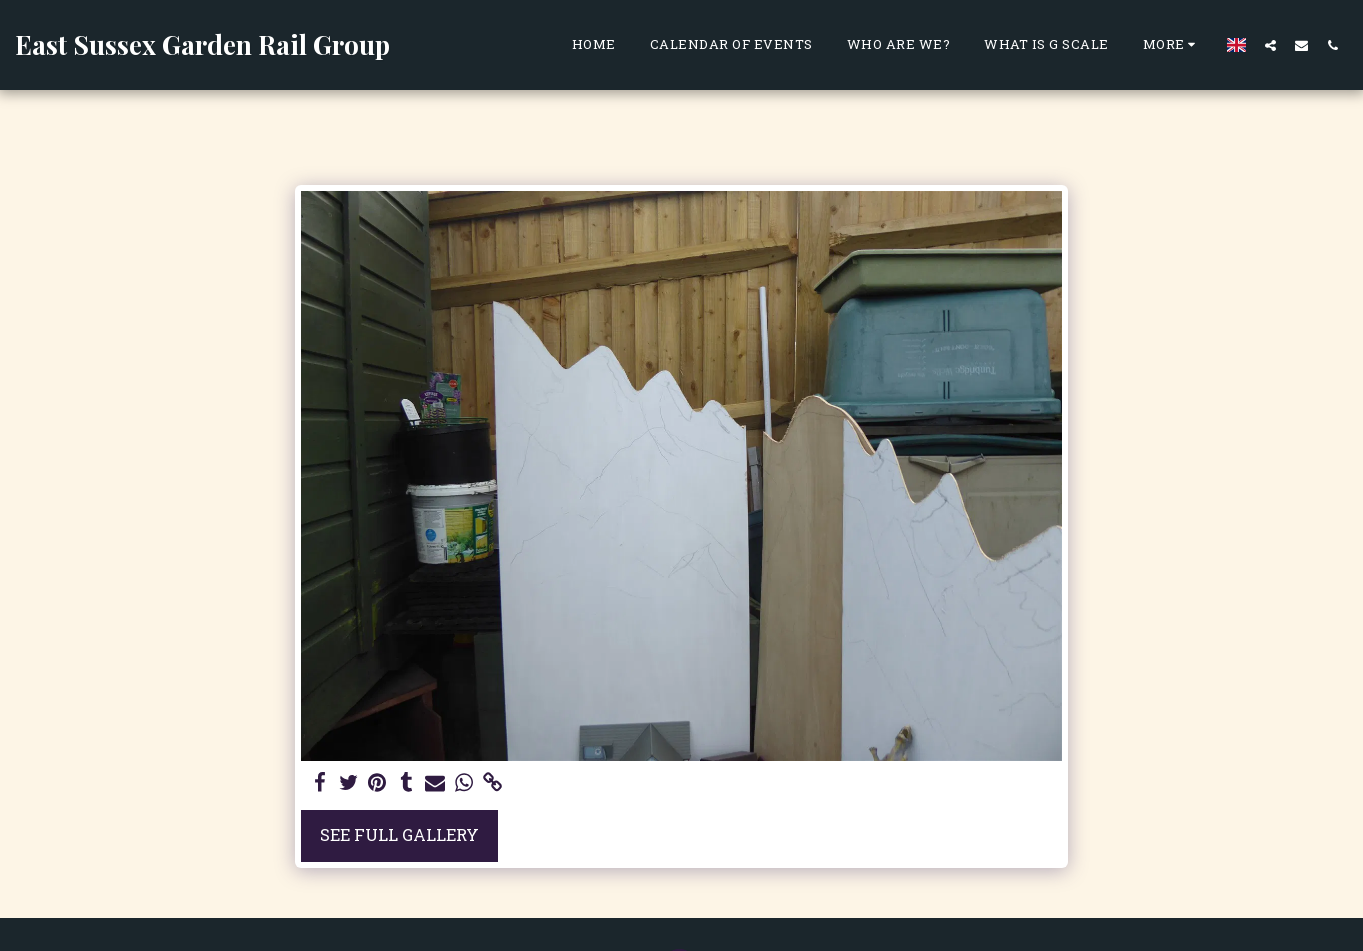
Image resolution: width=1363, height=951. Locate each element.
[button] (1270, 45)
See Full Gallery (399, 834)
